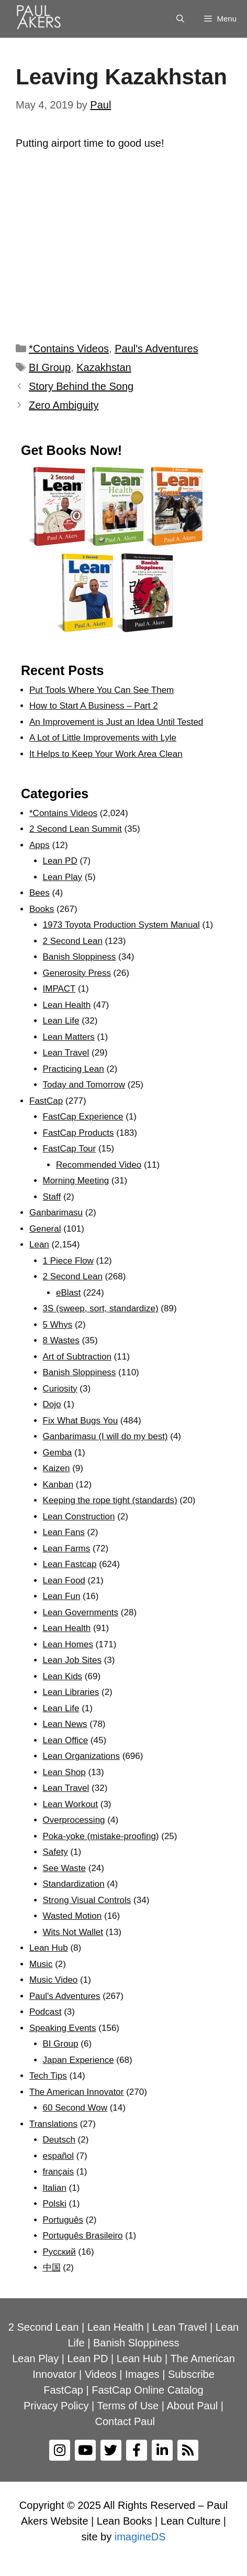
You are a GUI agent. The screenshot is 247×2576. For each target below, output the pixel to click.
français (58, 2172)
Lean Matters (69, 1037)
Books (41, 909)
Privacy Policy (56, 2405)
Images (142, 2374)
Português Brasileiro (83, 2236)
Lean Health (67, 1005)
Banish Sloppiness (79, 957)
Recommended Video (98, 1165)
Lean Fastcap (70, 1564)
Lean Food (64, 1580)
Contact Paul (125, 2421)
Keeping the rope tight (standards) (110, 1500)
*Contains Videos (69, 348)
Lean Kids (63, 1676)
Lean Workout (70, 1804)
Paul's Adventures (156, 348)
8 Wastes (61, 1340)
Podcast (45, 2012)
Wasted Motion (72, 1916)
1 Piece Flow (68, 1261)
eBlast (68, 1293)
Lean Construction (79, 1516)
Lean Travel (66, 1053)
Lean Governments (81, 1612)
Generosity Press (77, 973)
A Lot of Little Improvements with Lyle (102, 738)
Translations (53, 2124)
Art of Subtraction (77, 1357)
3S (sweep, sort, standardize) (101, 1308)
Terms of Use (128, 2405)
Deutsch (59, 2140)
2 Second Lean (73, 941)
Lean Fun (62, 1596)
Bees (39, 893)
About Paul (192, 2405)
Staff (52, 1197)
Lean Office (65, 1740)
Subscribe (191, 2374)
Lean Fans (64, 1532)
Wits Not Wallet (73, 1932)
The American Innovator (76, 2092)
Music (40, 1964)
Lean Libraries (71, 1692)
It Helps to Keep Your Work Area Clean (106, 754)
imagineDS (140, 2536)
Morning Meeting (76, 1181)
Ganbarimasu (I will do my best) (105, 1436)
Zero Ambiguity (63, 405)
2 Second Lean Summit (75, 829)
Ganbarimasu (56, 1213)
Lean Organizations (81, 1756)
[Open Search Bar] (180, 19)
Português (63, 2220)
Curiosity (60, 1389)
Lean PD (60, 861)
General (45, 1229)
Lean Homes (68, 1644)
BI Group (50, 367)
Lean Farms (67, 1548)
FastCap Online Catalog (147, 2390)
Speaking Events (62, 2028)
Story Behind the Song (81, 386)
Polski (54, 2204)
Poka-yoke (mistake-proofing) (101, 1836)
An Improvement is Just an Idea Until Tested (116, 722)
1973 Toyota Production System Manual (121, 925)
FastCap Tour (69, 1149)
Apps (39, 845)
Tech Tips (48, 2076)
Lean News (65, 1724)
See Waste (64, 1868)
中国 (52, 2268)
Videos (101, 2374)
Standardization (74, 1884)
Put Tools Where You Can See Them (101, 690)
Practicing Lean (73, 1069)
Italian (54, 2188)
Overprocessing (74, 1820)
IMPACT (59, 989)
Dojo (52, 1404)
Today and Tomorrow (84, 1085)
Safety (55, 1852)
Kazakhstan (103, 367)
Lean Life (61, 1021)
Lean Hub (48, 1948)
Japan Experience (78, 2060)
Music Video (53, 1980)
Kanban (58, 1485)
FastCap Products (78, 1133)
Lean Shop (64, 1772)
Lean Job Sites (72, 1660)
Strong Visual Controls (87, 1900)
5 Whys (58, 1325)
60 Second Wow (75, 2108)
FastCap (46, 1101)
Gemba (57, 1453)
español (58, 2156)
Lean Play (63, 877)
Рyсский (59, 2252)
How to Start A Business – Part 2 (93, 706)
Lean (39, 1244)
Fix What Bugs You (80, 1421)
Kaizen (56, 1468)
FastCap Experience (83, 1117)
